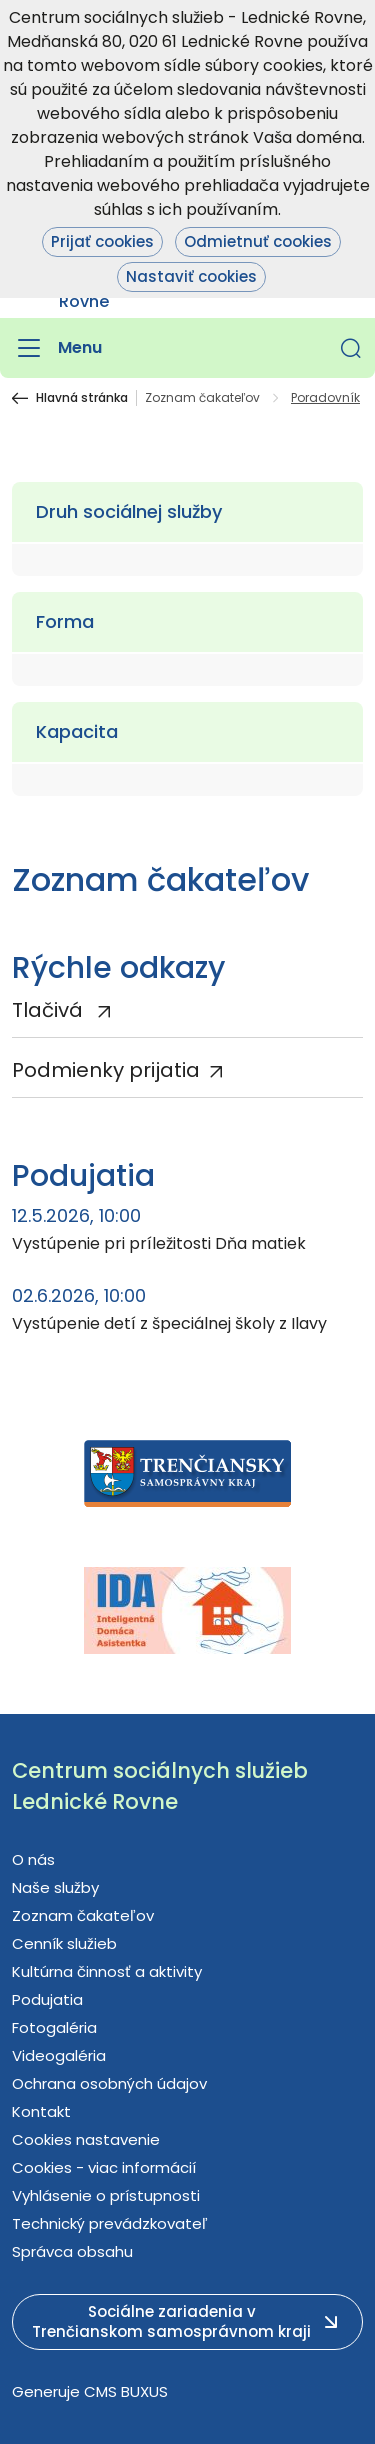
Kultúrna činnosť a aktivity (107, 1971)
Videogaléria (59, 2055)
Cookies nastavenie (86, 2139)
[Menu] (57, 348)
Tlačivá (50, 1010)
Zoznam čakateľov (202, 398)
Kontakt (41, 2111)
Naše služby (55, 1887)
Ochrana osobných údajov (109, 2083)
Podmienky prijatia (106, 1070)
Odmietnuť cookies (258, 241)
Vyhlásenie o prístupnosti (106, 2195)
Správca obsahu (72, 2251)
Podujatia (47, 1999)
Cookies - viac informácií (104, 2167)
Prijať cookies (102, 241)
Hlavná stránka (82, 398)
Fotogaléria (54, 2027)
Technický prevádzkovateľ (110, 2223)
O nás (33, 1859)
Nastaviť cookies (191, 276)
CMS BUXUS (126, 2391)
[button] (351, 348)
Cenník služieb (64, 1943)
